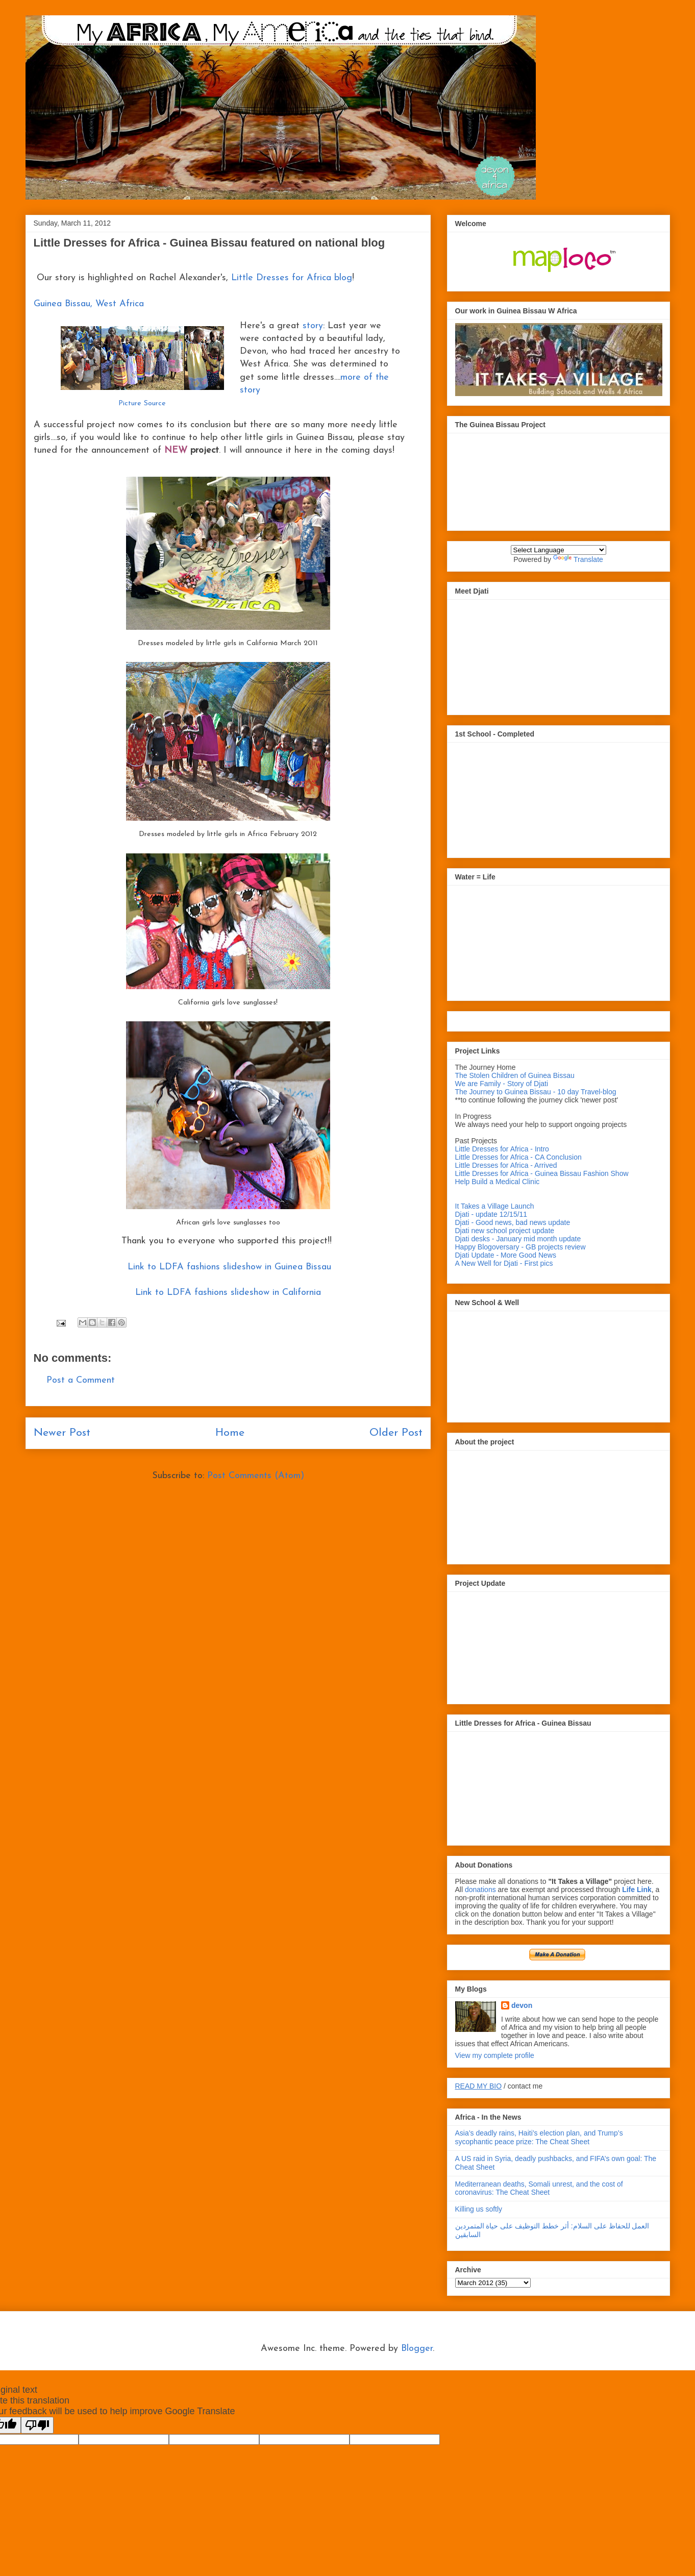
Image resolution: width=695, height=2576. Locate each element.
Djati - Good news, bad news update (512, 1222)
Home (229, 1433)
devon (521, 2005)
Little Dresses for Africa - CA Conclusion (518, 1157)
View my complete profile (494, 2055)
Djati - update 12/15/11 (491, 1214)
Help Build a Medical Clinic (497, 1181)
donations (481, 1889)
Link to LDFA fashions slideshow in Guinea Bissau (228, 1267)
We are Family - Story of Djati (502, 1084)
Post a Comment (80, 1380)
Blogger (417, 2348)
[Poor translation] (37, 2425)
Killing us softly (479, 2209)
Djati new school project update (505, 1230)
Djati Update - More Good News (505, 1255)
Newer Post (62, 1433)
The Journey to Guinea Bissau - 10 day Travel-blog (535, 1092)
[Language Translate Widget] (558, 550)
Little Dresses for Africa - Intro (502, 1149)
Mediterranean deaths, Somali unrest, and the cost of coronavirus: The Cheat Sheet (539, 2188)
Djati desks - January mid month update (518, 1239)
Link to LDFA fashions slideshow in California (228, 1292)
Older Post (396, 1433)
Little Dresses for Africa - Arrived (506, 1165)
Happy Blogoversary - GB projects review (520, 1247)
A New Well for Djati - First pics (504, 1263)
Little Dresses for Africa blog (291, 278)
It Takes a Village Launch (494, 1206)
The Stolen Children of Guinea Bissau (515, 1075)
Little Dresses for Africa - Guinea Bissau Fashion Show (542, 1173)
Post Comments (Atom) (255, 1476)
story (313, 326)
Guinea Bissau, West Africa (89, 304)
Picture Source (142, 403)
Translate (578, 559)
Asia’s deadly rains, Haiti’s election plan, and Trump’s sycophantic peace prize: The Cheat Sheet (539, 2137)
